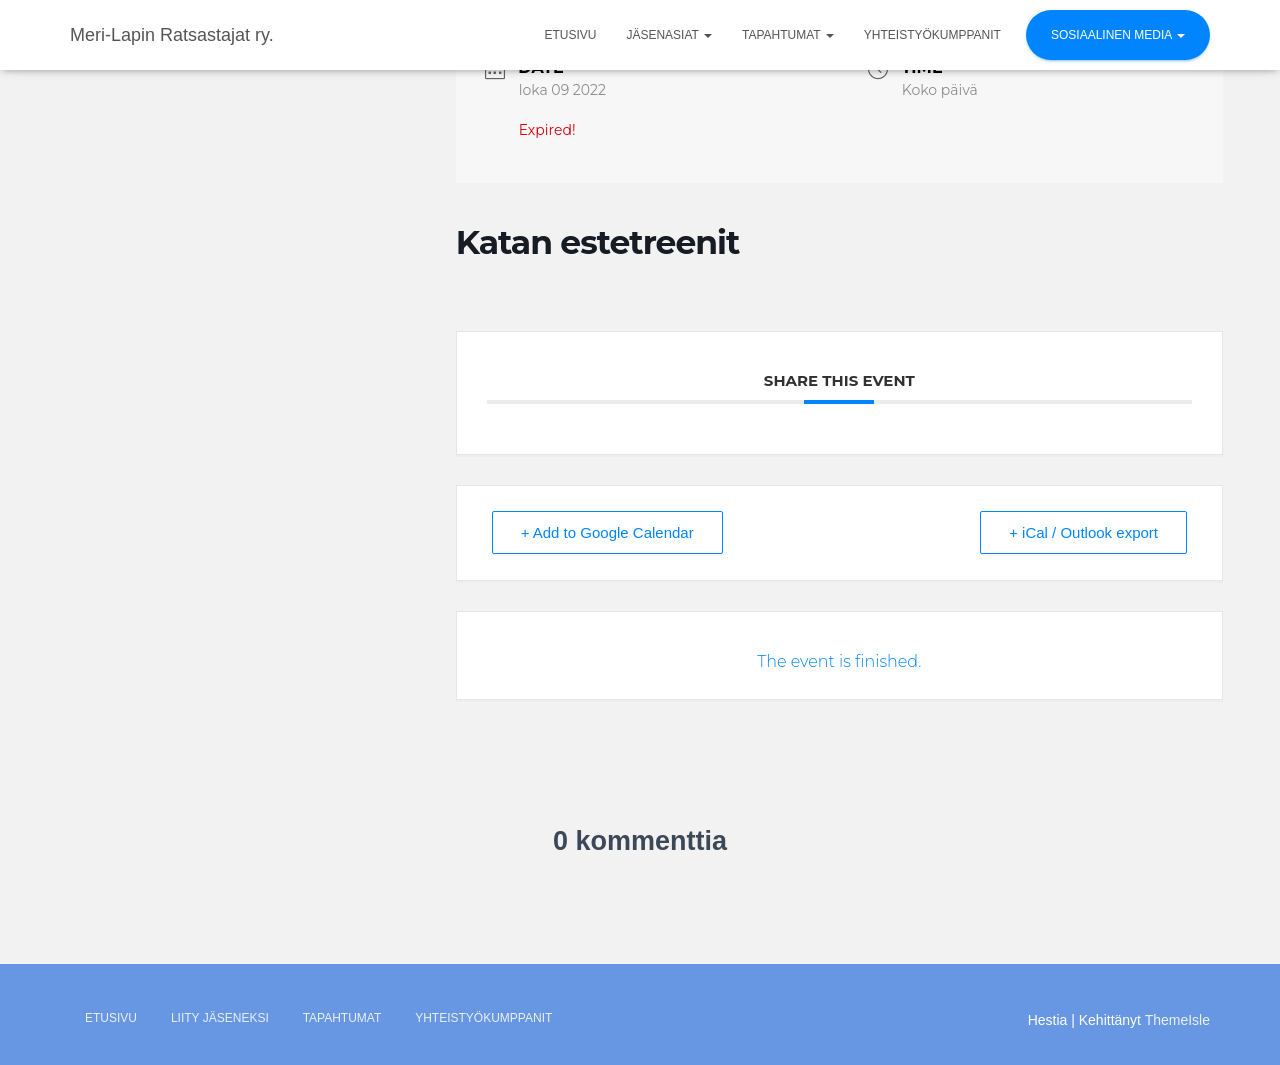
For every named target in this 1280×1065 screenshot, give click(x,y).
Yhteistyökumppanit (932, 35)
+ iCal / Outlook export (1083, 532)
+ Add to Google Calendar (607, 532)
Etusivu (570, 35)
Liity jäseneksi (220, 1018)
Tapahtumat (788, 35)
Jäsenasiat (669, 35)
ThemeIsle (1177, 1020)
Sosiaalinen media (1118, 35)
